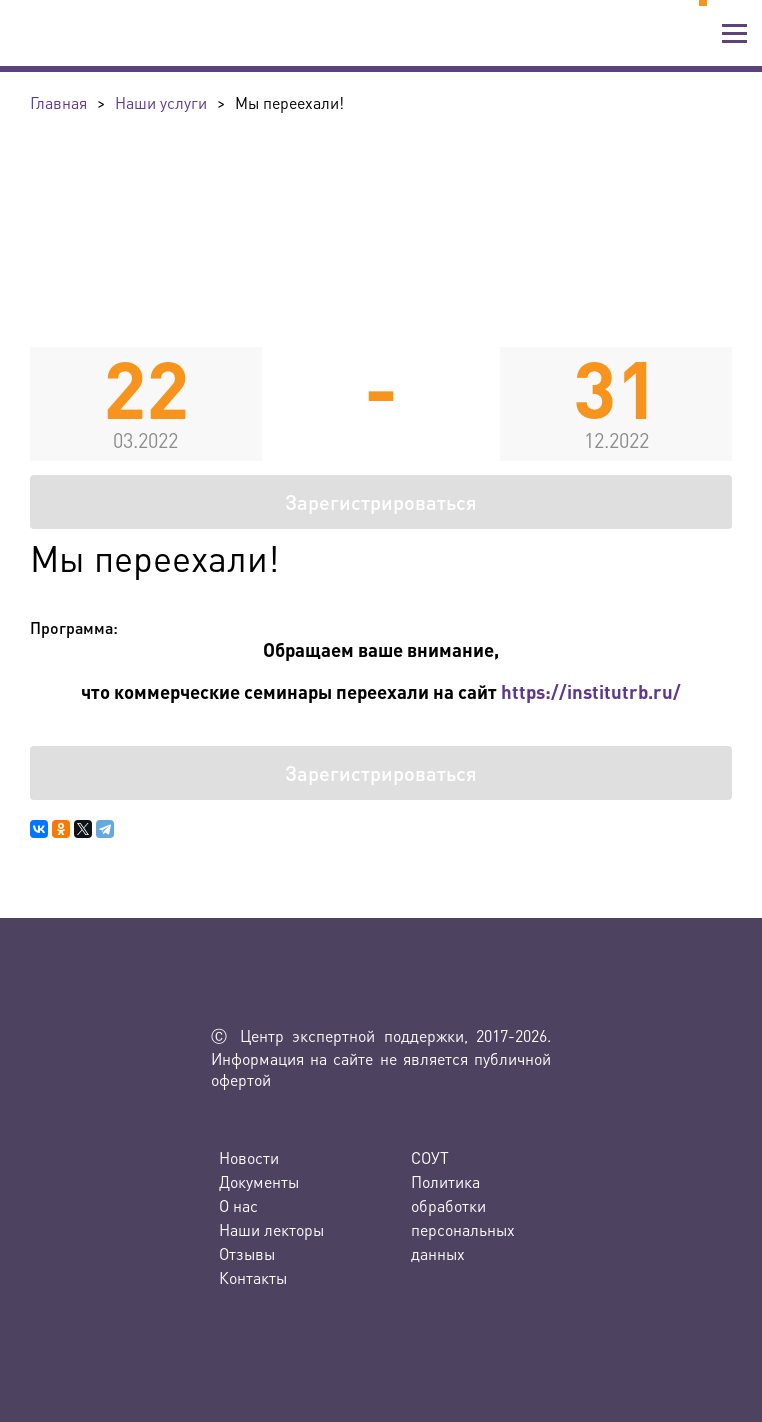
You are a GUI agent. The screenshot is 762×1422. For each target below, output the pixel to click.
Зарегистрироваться (381, 502)
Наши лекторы (271, 1229)
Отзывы (247, 1253)
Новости (249, 1157)
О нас (238, 1205)
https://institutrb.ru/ (591, 691)
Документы (259, 1181)
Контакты (253, 1277)
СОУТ (430, 1157)
